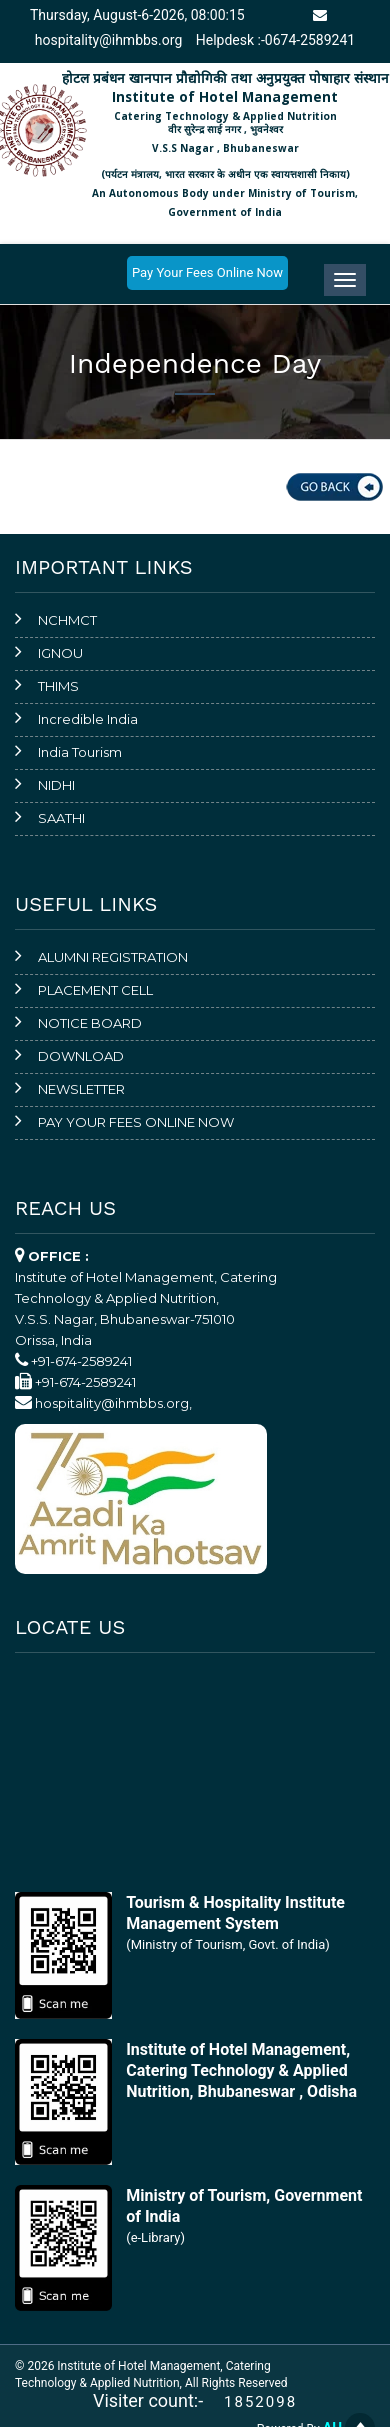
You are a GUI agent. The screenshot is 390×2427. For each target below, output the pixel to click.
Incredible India (88, 719)
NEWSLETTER (81, 1089)
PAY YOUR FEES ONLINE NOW (136, 1122)
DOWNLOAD (81, 1056)
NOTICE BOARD (90, 1023)
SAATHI (61, 818)
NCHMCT (67, 620)
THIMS (58, 686)
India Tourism (80, 752)
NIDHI (56, 785)
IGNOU (60, 653)
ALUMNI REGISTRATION (113, 957)
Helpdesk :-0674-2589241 (275, 40)
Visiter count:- (157, 2400)
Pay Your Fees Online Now (207, 272)
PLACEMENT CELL (95, 990)
